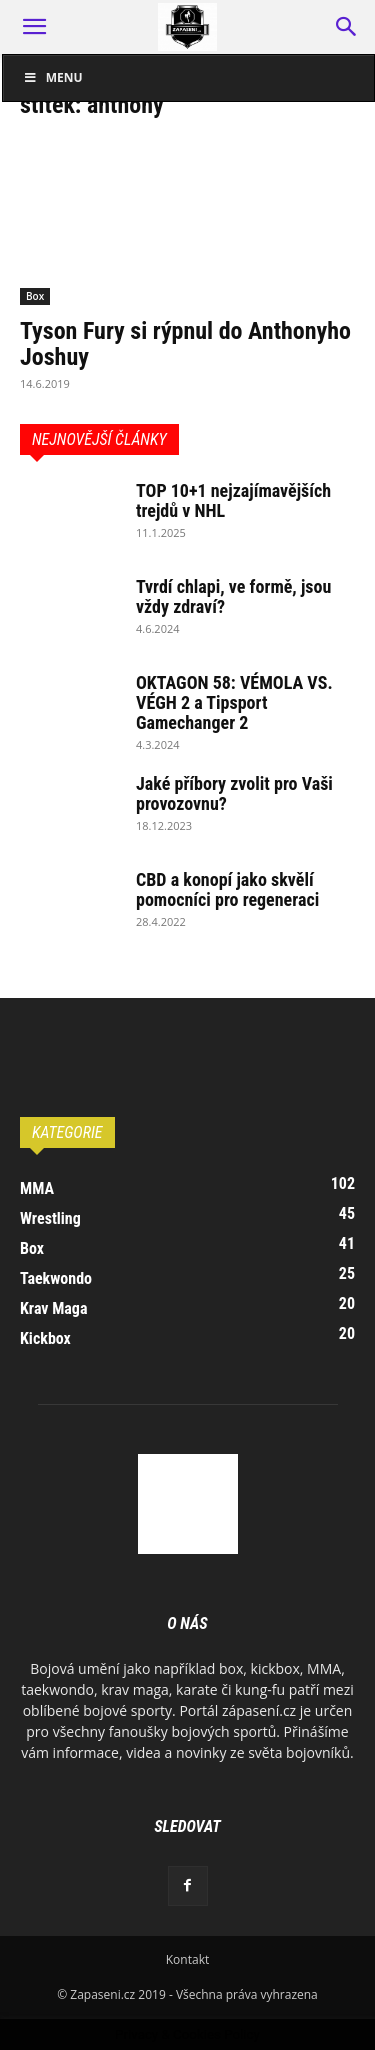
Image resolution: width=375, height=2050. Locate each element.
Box (35, 296)
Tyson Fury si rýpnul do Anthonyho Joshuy (185, 344)
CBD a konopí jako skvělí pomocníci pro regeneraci (227, 889)
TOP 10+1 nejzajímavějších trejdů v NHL (233, 500)
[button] (34, 27)
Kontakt (187, 1959)
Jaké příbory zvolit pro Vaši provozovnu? (234, 793)
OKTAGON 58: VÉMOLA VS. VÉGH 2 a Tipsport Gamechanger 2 (234, 702)
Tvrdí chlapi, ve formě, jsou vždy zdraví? (233, 596)
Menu (53, 77)
